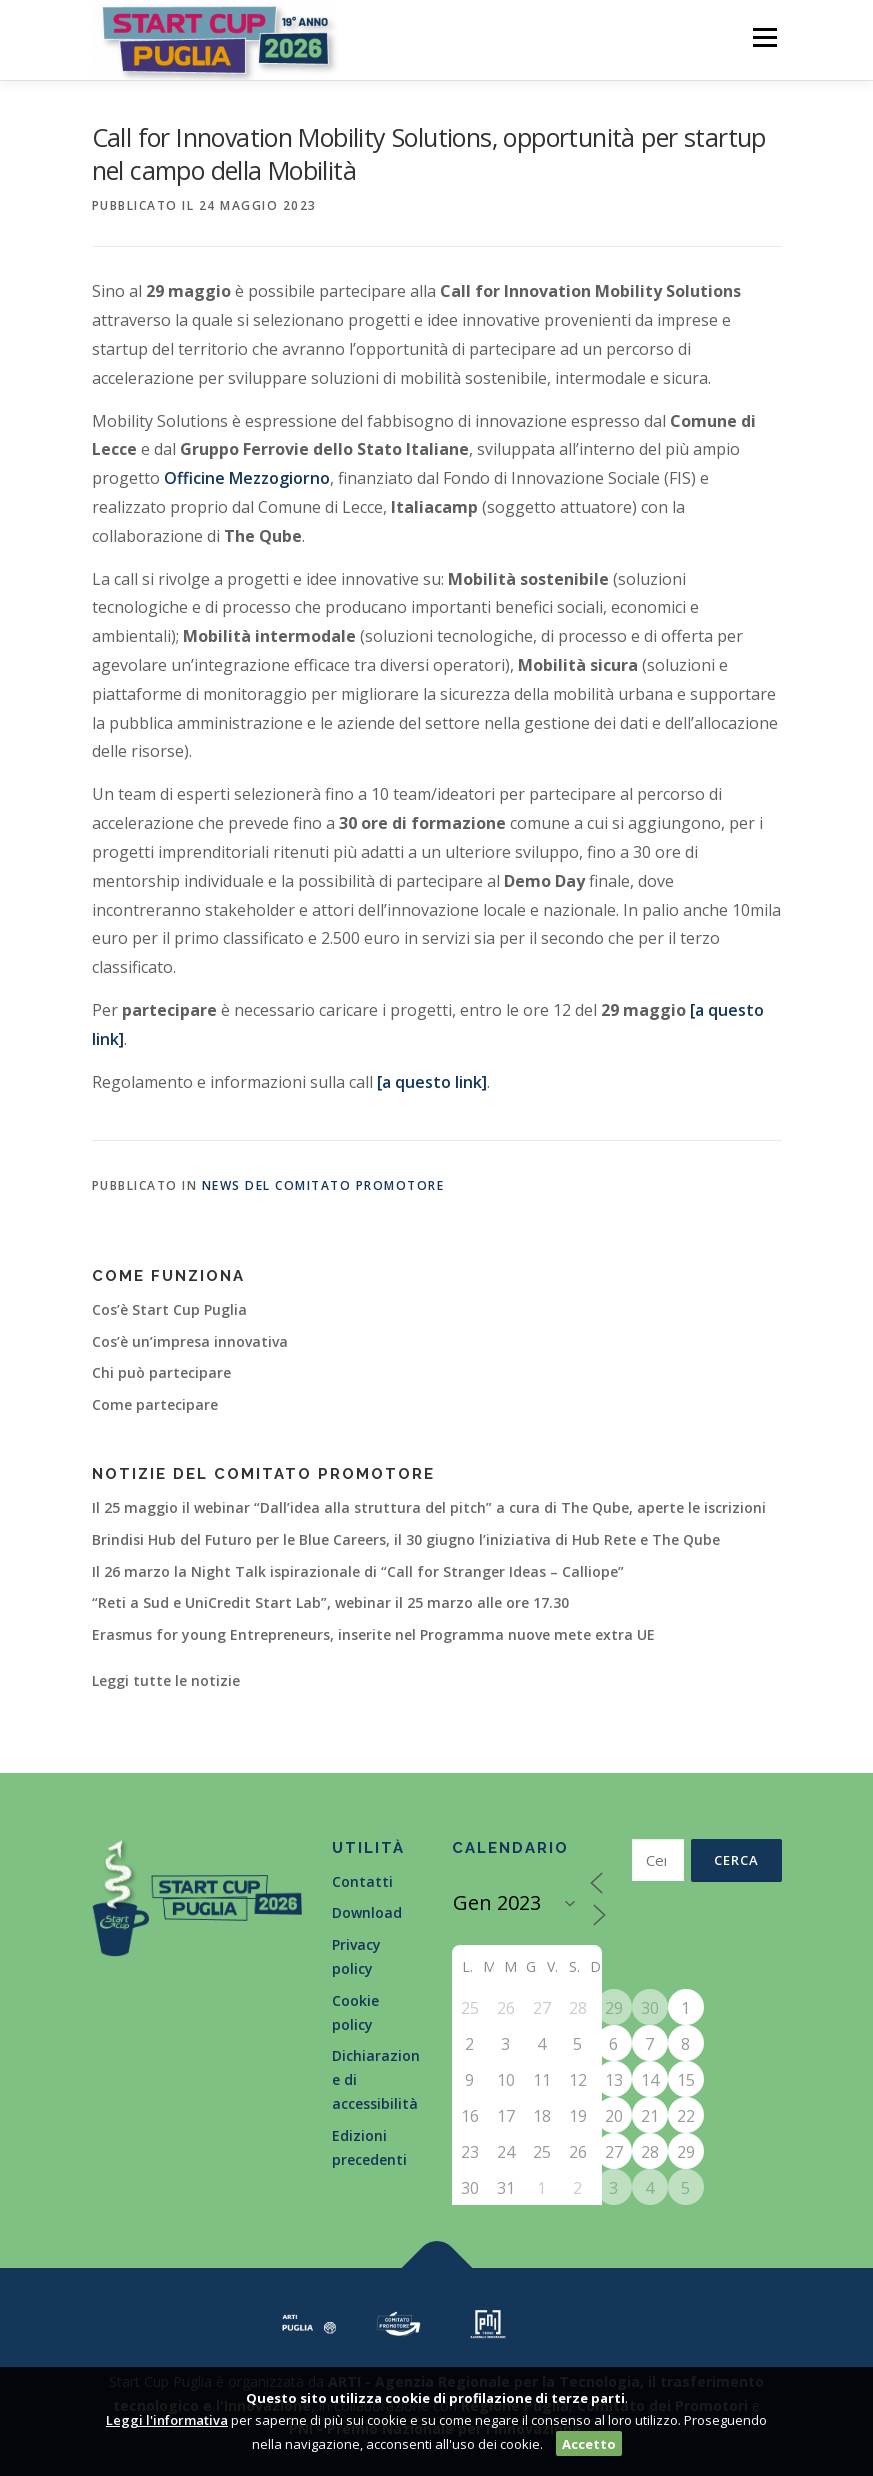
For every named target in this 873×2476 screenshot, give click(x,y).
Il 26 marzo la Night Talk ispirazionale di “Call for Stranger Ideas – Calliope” (358, 1571)
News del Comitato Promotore (323, 1185)
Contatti (362, 1881)
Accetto (589, 2444)
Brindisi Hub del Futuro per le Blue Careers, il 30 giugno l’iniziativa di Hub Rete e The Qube (406, 1539)
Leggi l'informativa (167, 2420)
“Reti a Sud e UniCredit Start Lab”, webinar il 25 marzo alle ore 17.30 (330, 1602)
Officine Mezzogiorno (247, 478)
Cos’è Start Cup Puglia (169, 1309)
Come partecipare (155, 1404)
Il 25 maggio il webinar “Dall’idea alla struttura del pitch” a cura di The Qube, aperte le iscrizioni (429, 1507)
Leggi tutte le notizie (166, 1680)
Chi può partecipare (161, 1372)
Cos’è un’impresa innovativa (190, 1341)
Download (367, 1912)
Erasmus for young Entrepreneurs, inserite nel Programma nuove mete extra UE (373, 1634)
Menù (764, 37)
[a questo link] (430, 1082)
